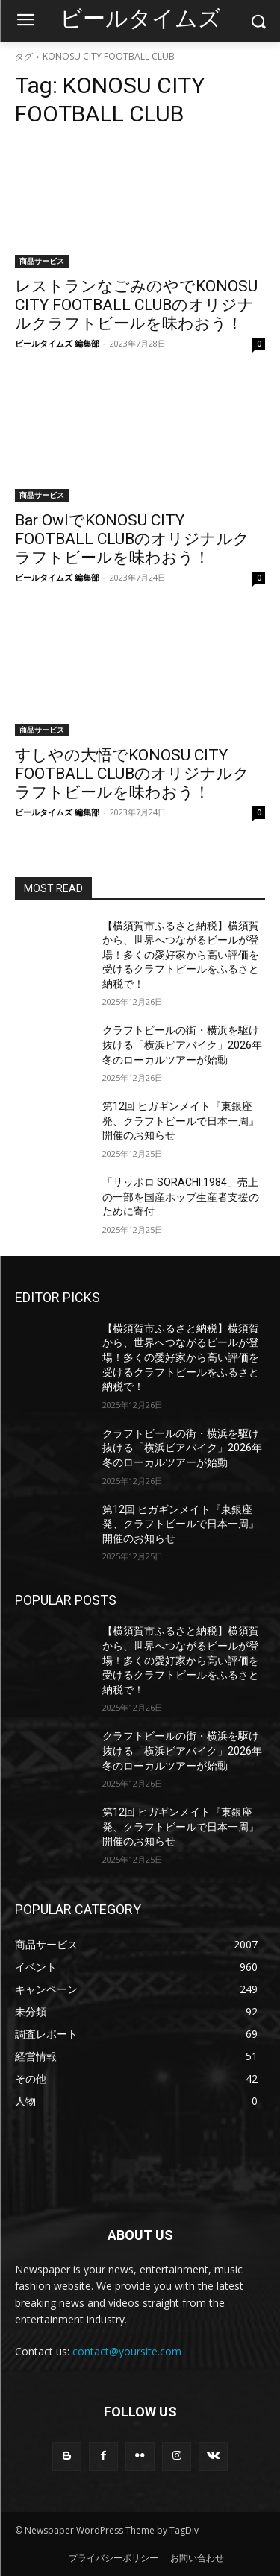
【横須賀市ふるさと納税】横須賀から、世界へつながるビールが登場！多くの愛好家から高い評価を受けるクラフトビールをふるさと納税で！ (180, 955)
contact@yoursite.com (126, 2351)
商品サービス (41, 261)
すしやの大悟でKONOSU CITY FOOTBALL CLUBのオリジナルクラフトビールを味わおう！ (132, 773)
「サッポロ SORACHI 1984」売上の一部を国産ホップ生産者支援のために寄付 (180, 1196)
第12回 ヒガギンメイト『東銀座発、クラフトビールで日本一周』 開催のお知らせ (180, 1120)
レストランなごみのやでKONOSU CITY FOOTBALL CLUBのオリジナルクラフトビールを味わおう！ (136, 304)
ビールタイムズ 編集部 (57, 343)
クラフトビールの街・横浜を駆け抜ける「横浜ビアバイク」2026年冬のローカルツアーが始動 (182, 1044)
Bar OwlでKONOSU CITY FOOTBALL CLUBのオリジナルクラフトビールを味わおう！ (132, 538)
